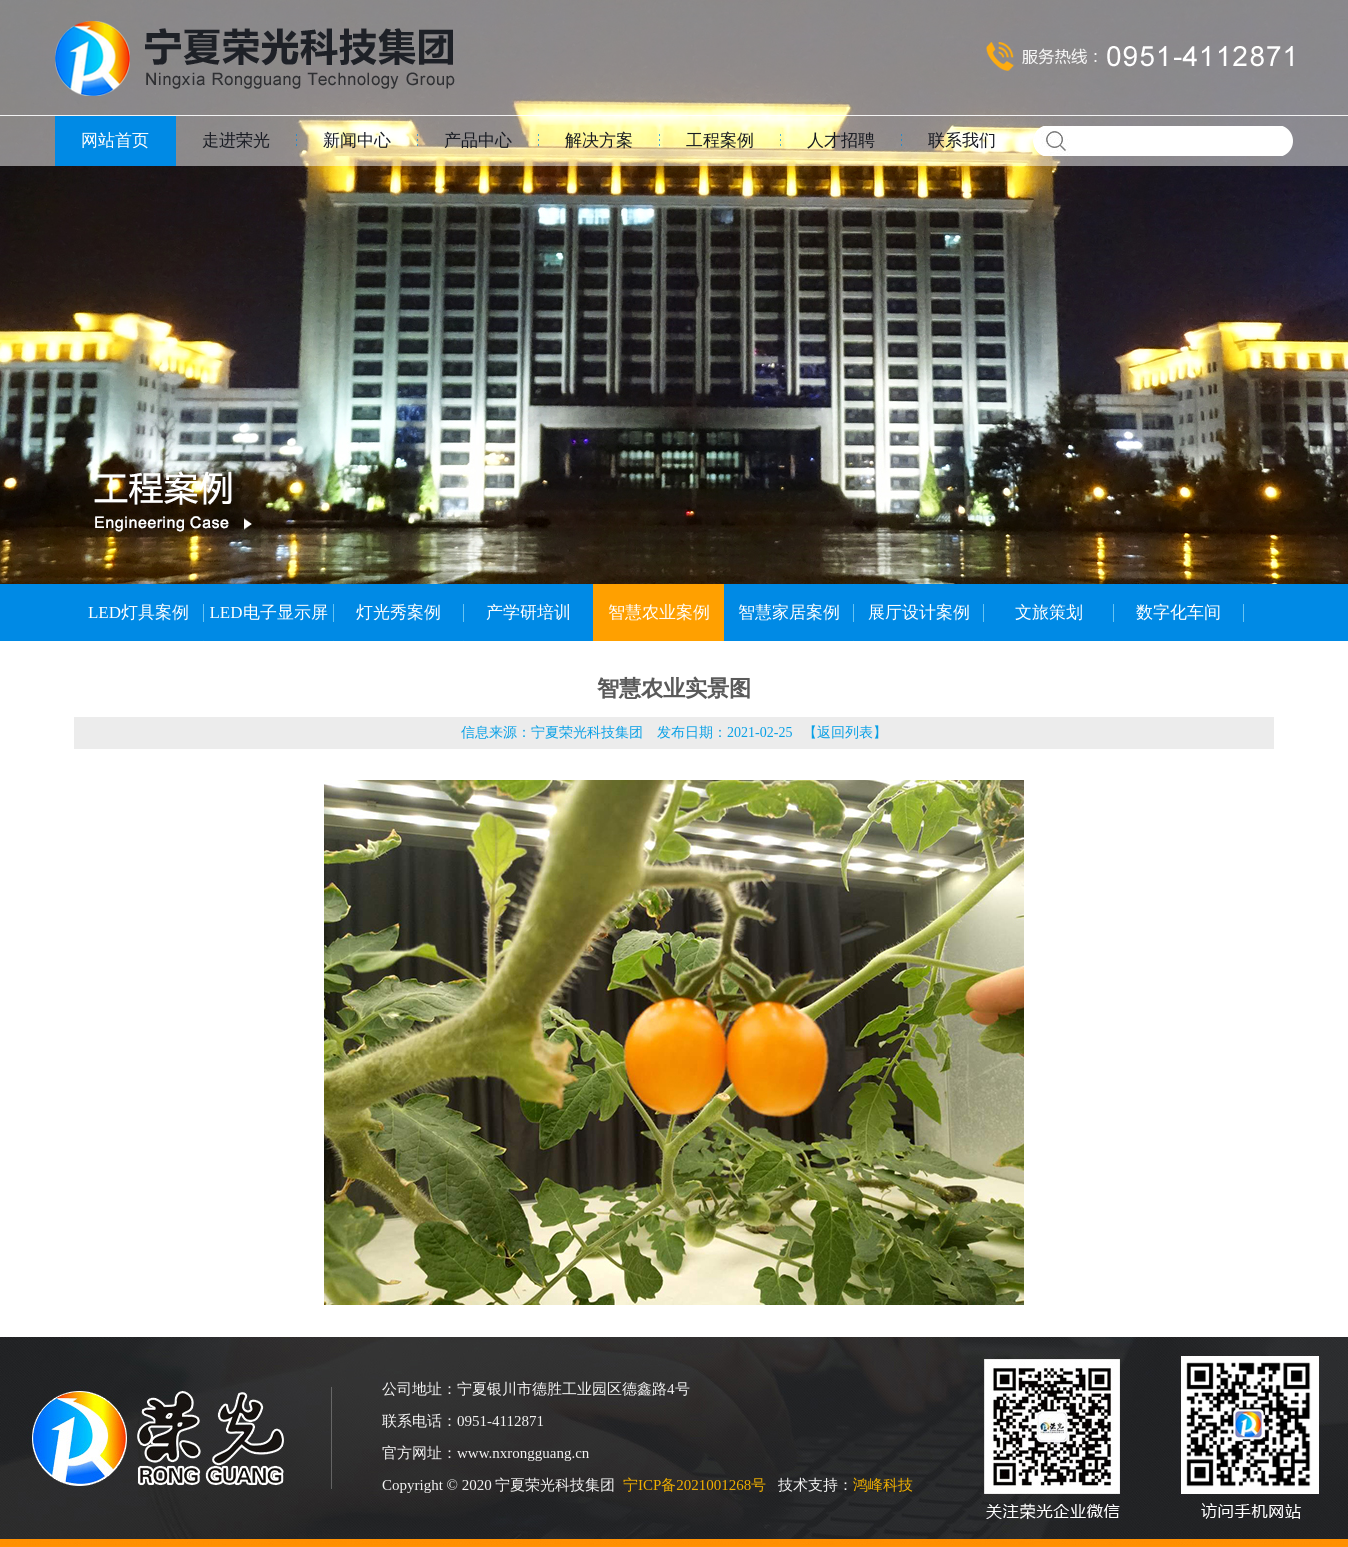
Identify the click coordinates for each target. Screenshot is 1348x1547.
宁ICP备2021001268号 (694, 1485)
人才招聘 (841, 140)
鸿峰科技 (883, 1485)
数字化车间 (1178, 612)
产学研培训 (528, 612)
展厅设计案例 (919, 612)
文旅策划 (1049, 612)
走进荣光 (236, 140)
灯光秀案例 (398, 612)
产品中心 (478, 140)
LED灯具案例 (138, 612)
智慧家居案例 (789, 612)
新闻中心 (357, 140)
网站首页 (115, 140)
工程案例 (720, 140)
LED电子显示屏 (268, 612)
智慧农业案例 (659, 612)
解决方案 (599, 140)
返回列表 (845, 732)
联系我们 (962, 140)
